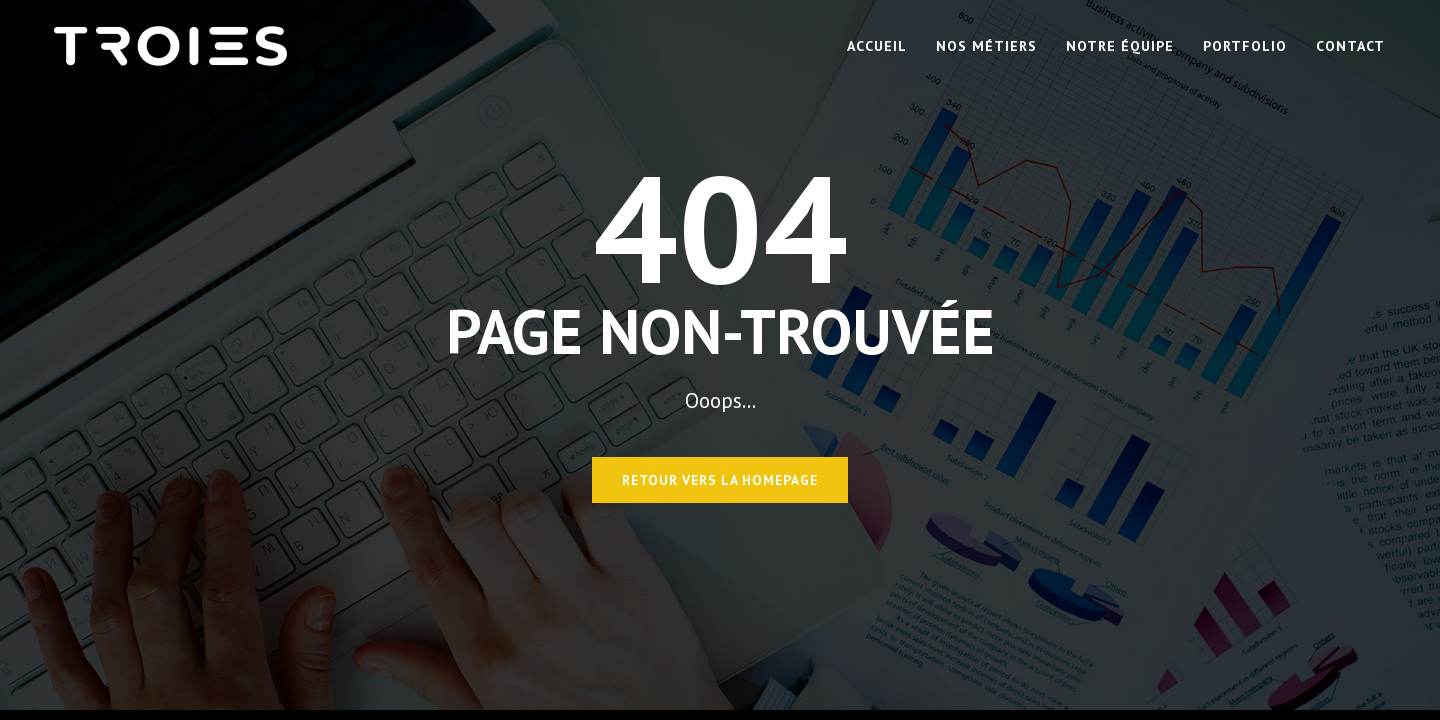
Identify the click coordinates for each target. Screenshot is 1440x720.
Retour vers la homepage (720, 480)
